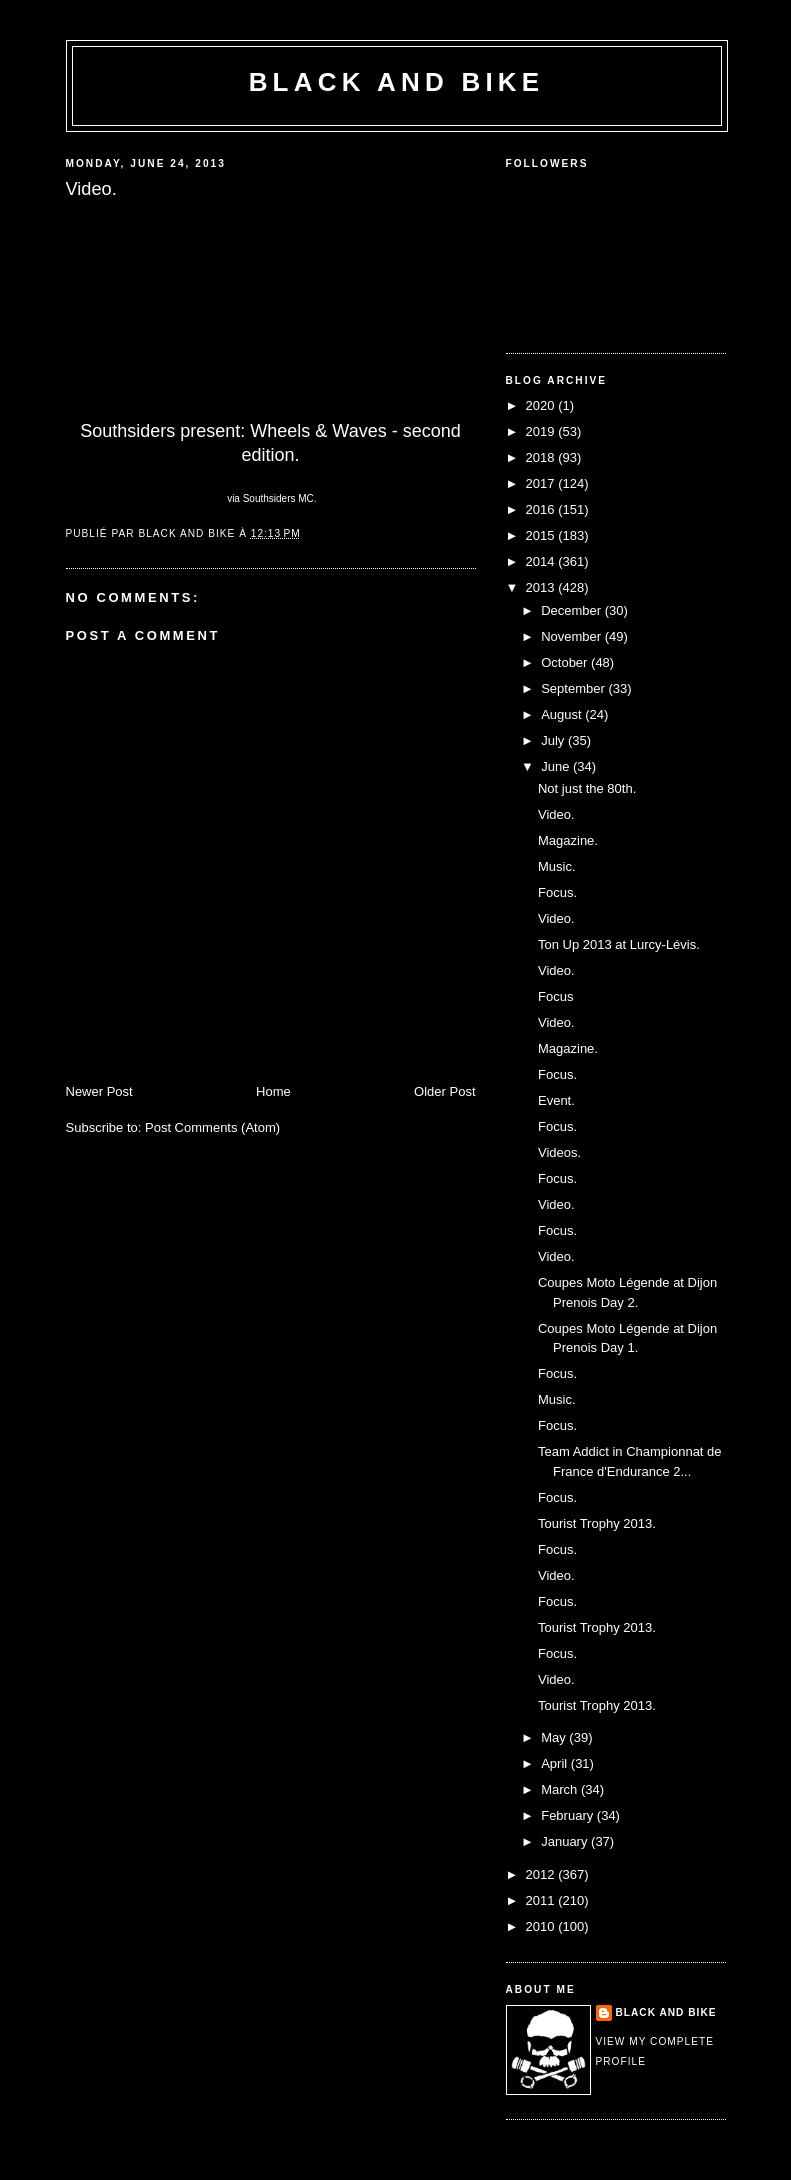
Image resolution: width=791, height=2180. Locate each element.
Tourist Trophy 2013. (597, 1523)
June (557, 766)
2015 (542, 535)
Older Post (444, 1091)
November (573, 636)
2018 (542, 457)
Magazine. (568, 840)
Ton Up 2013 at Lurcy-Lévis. (619, 944)
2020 (542, 405)
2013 (542, 587)
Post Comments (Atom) (212, 1127)
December (573, 610)
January (566, 1841)
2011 (542, 1900)
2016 (542, 509)
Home (273, 1091)
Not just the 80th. (587, 788)
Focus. (557, 892)
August (563, 714)
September (574, 688)
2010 (542, 1926)
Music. (557, 866)
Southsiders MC (278, 498)
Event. (556, 1100)
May (555, 1737)
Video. (556, 814)
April (556, 1763)
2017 (542, 483)
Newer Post (99, 1091)
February (569, 1815)
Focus (555, 996)
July (554, 740)
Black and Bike (397, 82)
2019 (542, 431)
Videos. (559, 1152)
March (561, 1789)
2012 (542, 1874)
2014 (542, 561)
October (566, 662)
